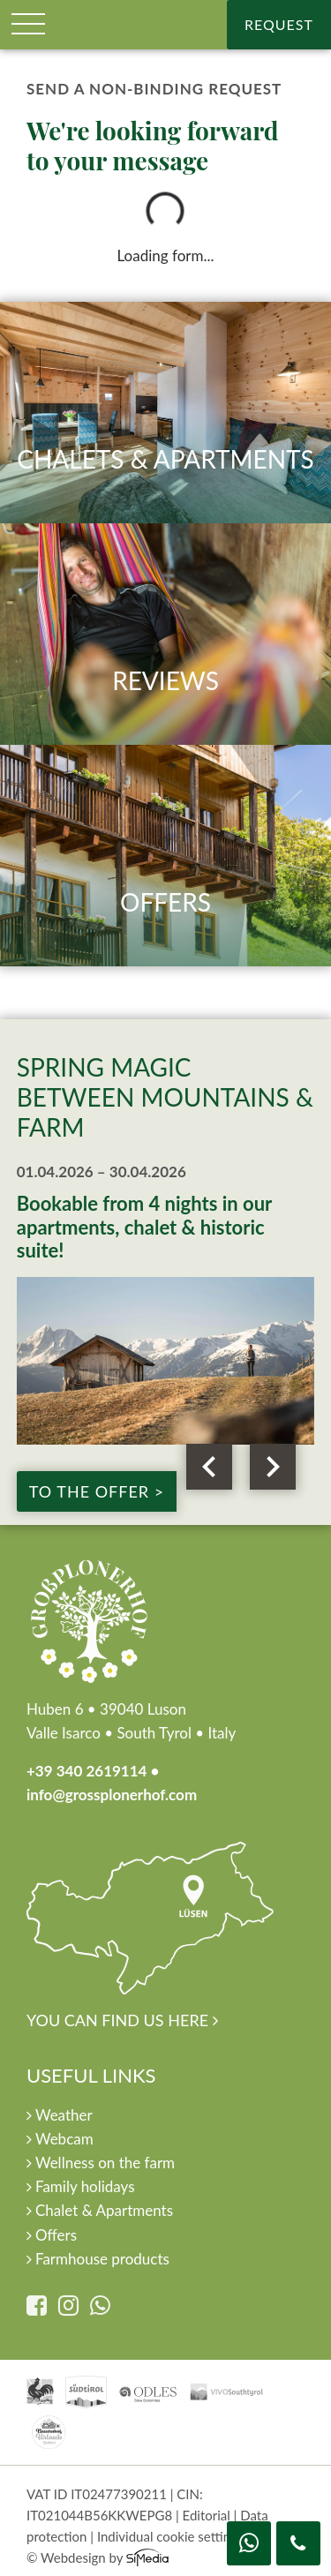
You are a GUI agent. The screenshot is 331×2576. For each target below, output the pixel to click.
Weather (59, 2115)
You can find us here (150, 1935)
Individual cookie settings (170, 2536)
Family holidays (80, 2186)
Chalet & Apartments (99, 2210)
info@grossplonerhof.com (111, 1794)
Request (278, 24)
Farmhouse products (97, 2258)
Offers (51, 2235)
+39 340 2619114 (86, 1770)
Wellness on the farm (100, 2162)
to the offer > (96, 1491)
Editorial (206, 2515)
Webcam (60, 2138)
